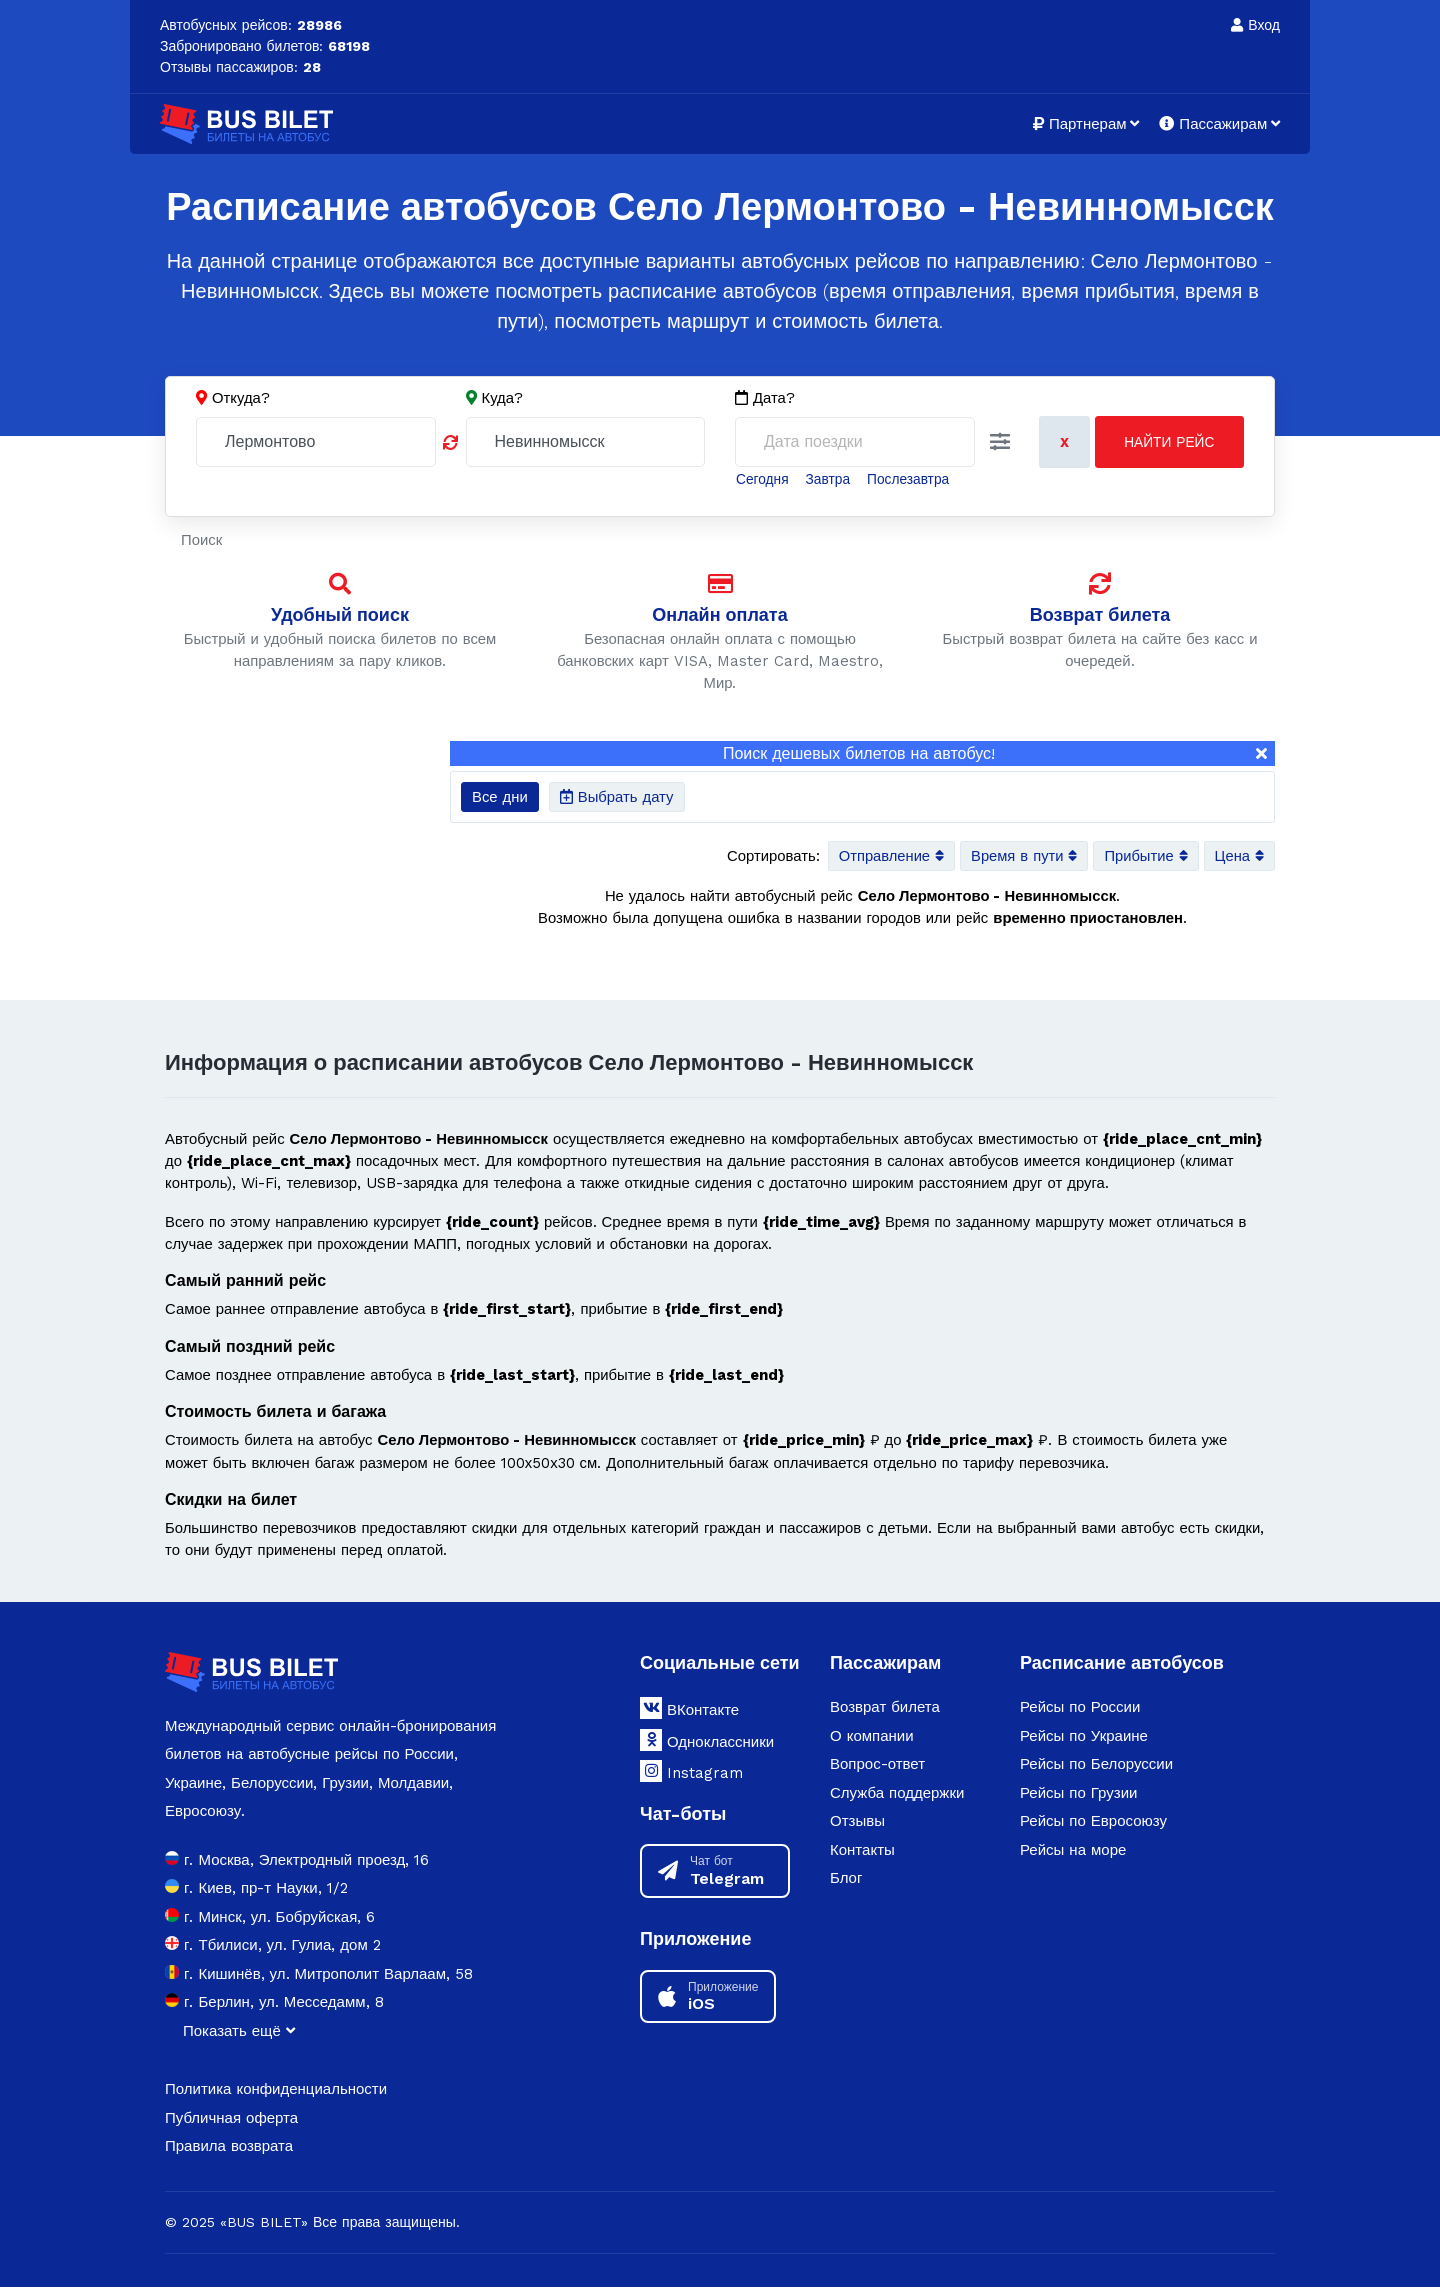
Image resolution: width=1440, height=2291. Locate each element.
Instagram (691, 1776)
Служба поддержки (897, 1798)
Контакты (862, 1855)
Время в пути (1021, 857)
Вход (1255, 25)
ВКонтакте (689, 1713)
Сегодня (763, 479)
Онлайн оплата (719, 614)
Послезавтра (911, 479)
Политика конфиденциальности (276, 2094)
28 (312, 67)
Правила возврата (229, 2151)
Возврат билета (1100, 614)
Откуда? (241, 398)
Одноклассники (707, 1745)
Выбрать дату (617, 798)
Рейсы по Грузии (1078, 1798)
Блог (846, 1883)
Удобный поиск (340, 614)
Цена (1239, 857)
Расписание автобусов (1122, 1666)
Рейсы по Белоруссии (1096, 1769)
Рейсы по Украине (1084, 1741)
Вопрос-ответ (877, 1769)
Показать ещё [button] (239, 2035)
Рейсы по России (1080, 1712)
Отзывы (857, 1826)
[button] (1000, 443)
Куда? (503, 398)
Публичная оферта (231, 2122)
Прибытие (1144, 857)
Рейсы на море (1073, 1855)
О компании (872, 1741)
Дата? (765, 398)
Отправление (886, 857)
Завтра (829, 479)
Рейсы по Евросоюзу (1093, 1826)
